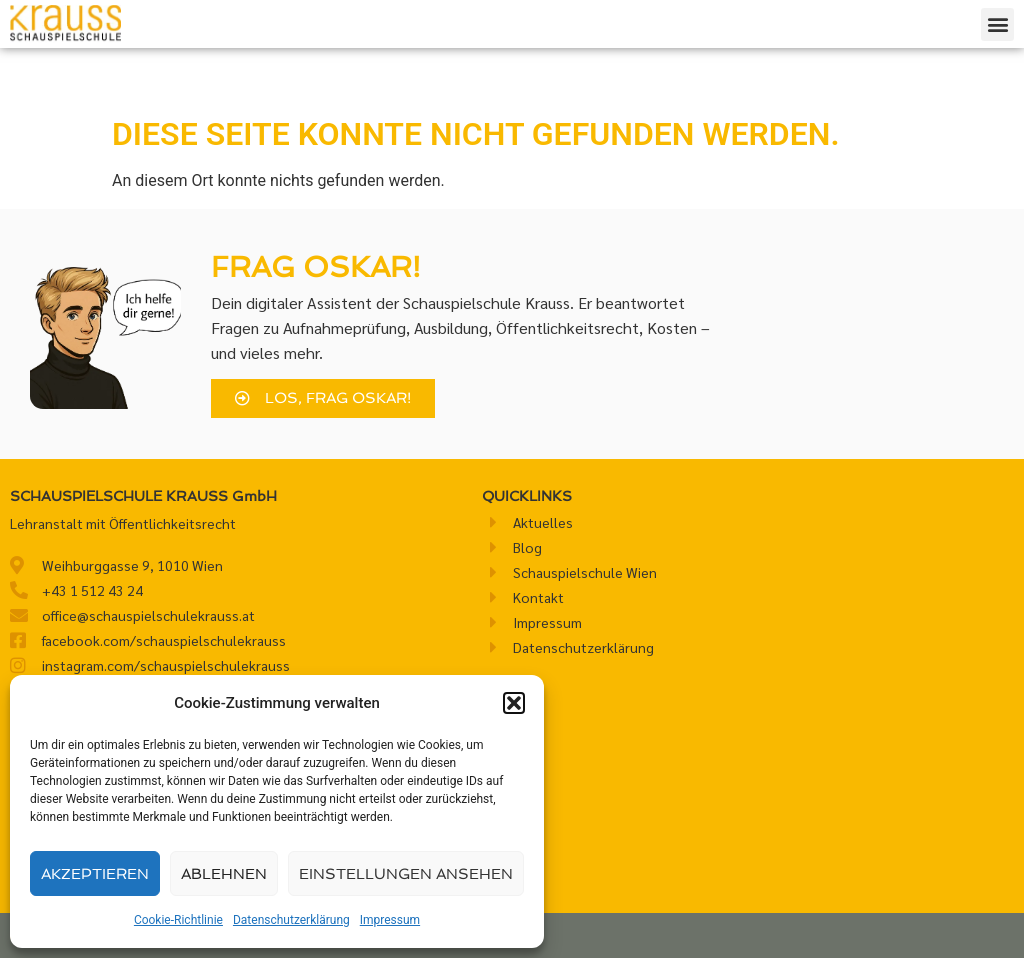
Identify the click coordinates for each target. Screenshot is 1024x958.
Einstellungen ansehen (406, 874)
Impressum (390, 920)
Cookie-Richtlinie (178, 920)
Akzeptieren (95, 874)
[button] (514, 703)
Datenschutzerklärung (291, 920)
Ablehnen (224, 874)
